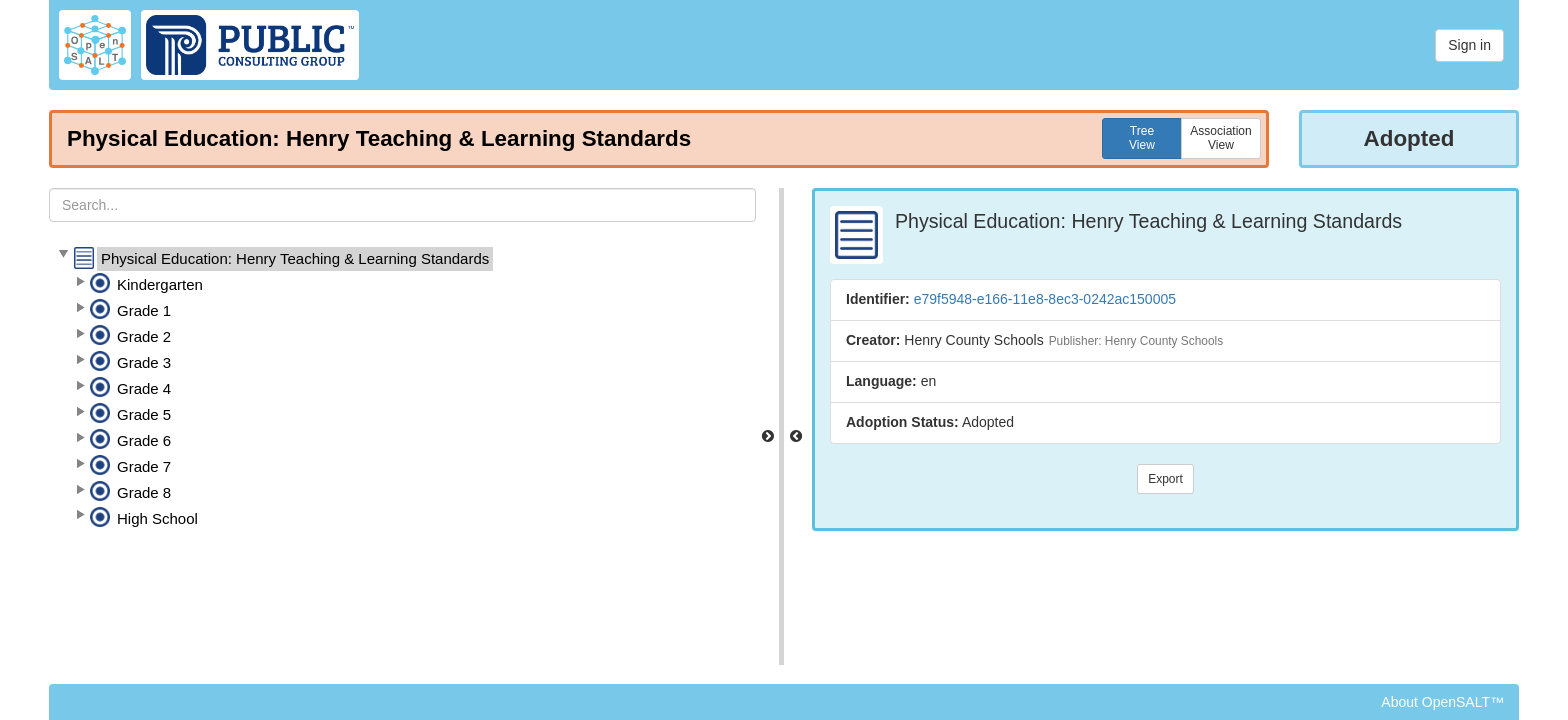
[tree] (402, 389)
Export (1165, 479)
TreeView (1142, 138)
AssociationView (1220, 138)
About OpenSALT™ (1442, 702)
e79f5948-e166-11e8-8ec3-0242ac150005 (1045, 299)
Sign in (1469, 45)
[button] (63, 255)
